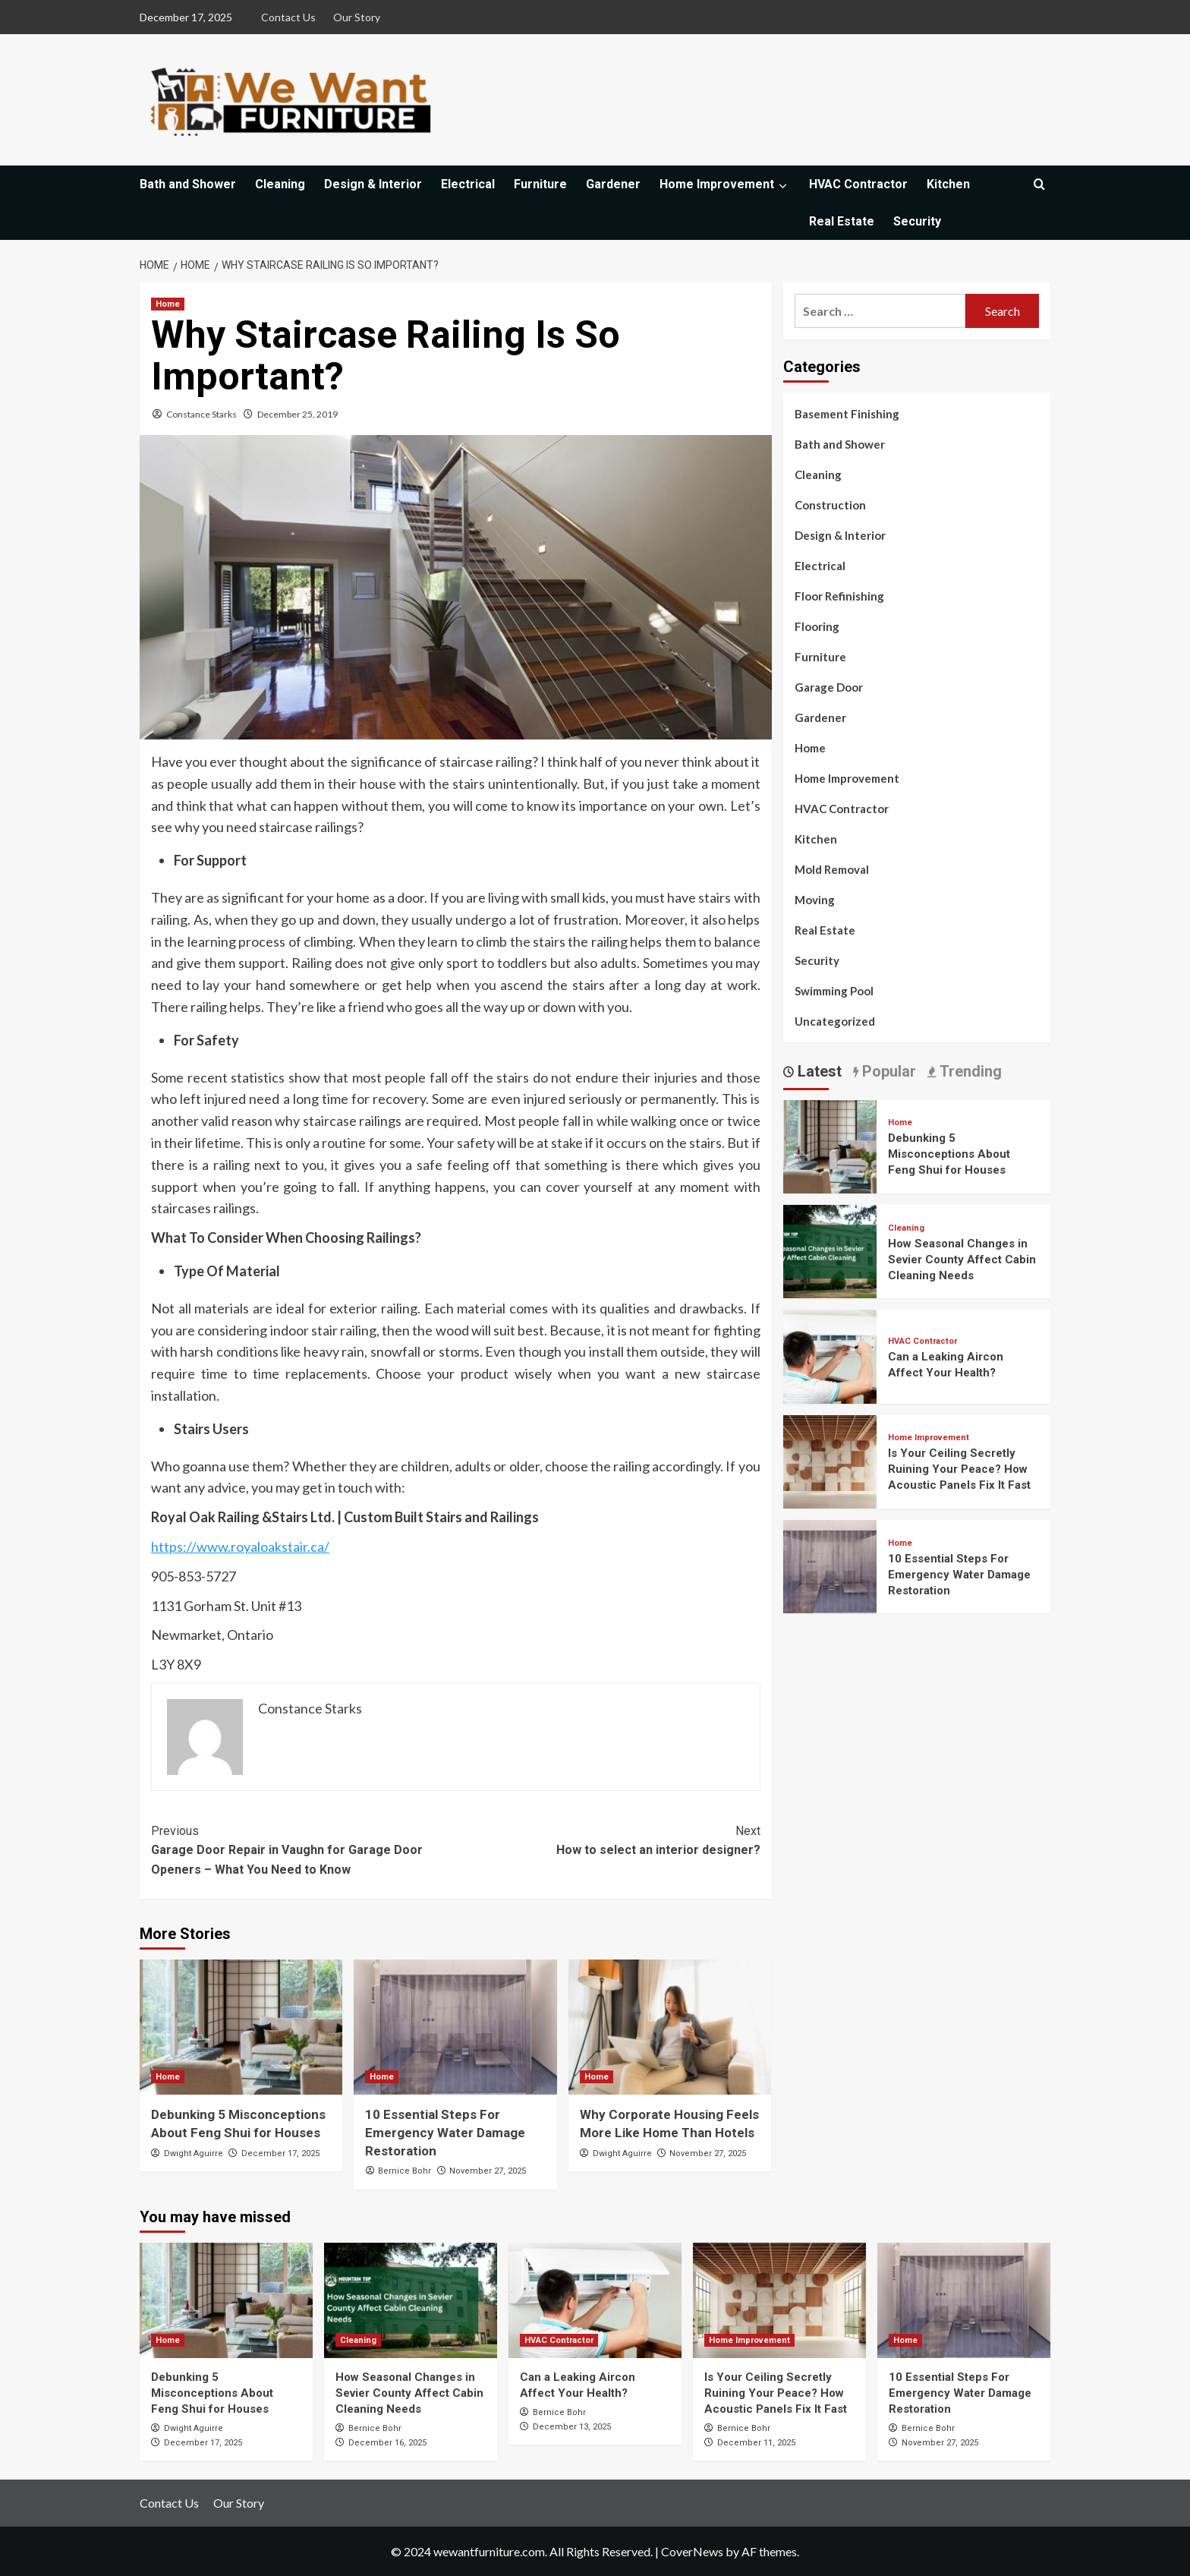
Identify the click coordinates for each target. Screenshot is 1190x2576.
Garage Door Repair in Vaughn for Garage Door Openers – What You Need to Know (303, 1849)
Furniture (540, 184)
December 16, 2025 (387, 2443)
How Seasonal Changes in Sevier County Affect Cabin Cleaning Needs (962, 1259)
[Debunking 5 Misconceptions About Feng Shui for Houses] (241, 2027)
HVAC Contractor (858, 184)
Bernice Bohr (404, 2171)
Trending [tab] (969, 1071)
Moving (815, 899)
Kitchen (948, 184)
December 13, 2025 (572, 2427)
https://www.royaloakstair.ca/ (240, 1546)
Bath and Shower (188, 184)
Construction (830, 505)
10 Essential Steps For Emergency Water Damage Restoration (445, 2132)
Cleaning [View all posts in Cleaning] (906, 1228)
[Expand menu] (782, 185)
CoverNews (692, 2551)
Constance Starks (201, 414)
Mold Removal (832, 869)
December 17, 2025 (280, 2153)
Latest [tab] (818, 1071)
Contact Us (288, 17)
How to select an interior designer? (607, 1839)
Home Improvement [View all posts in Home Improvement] (928, 1437)
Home (810, 748)
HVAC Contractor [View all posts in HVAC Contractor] (922, 1341)
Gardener (613, 184)
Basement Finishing (847, 414)
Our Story (356, 17)
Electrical (468, 184)
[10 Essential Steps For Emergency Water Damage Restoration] (455, 2027)
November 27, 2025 (487, 2171)
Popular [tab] (887, 1071)
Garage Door (829, 687)
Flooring (817, 626)
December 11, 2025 (756, 2443)
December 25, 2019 (297, 414)
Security (917, 221)
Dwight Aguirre (193, 2153)
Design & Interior (373, 184)
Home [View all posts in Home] (168, 304)
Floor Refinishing (839, 596)
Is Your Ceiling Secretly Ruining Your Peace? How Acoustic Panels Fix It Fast (959, 1469)
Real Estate (841, 221)
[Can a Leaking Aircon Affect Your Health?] (830, 1355)
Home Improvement (725, 184)
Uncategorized (835, 1021)
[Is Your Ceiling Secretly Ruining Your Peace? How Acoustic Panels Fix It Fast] (830, 1459)
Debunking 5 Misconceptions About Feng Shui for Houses (949, 1154)
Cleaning (280, 184)
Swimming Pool (834, 991)
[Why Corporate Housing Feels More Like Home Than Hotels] (669, 2027)
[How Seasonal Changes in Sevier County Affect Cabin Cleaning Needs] (830, 1250)
